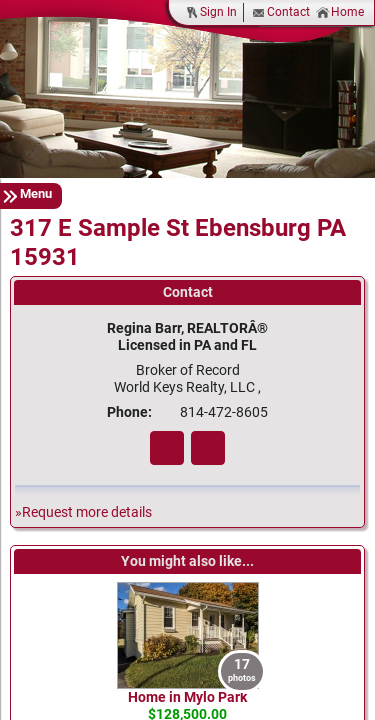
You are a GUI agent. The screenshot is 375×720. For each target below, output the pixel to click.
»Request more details (83, 512)
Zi (208, 448)
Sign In (211, 12)
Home (340, 12)
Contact (281, 12)
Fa (167, 448)
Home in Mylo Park (187, 697)
